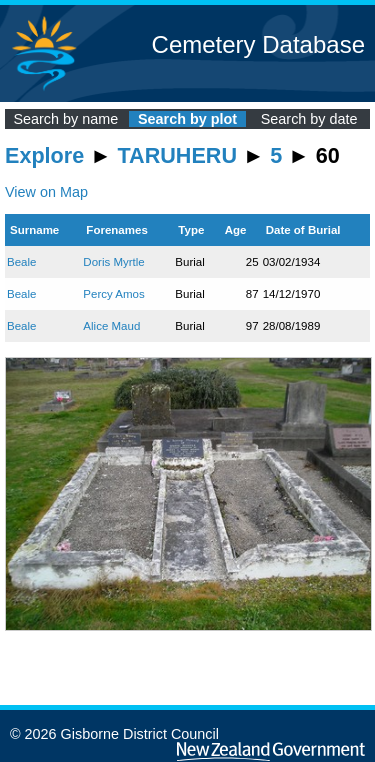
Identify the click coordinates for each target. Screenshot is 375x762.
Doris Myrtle (113, 262)
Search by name (65, 119)
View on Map (46, 192)
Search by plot (187, 119)
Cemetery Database (258, 44)
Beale (21, 262)
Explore (44, 155)
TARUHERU (177, 155)
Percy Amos (113, 294)
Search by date (309, 119)
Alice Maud (111, 326)
